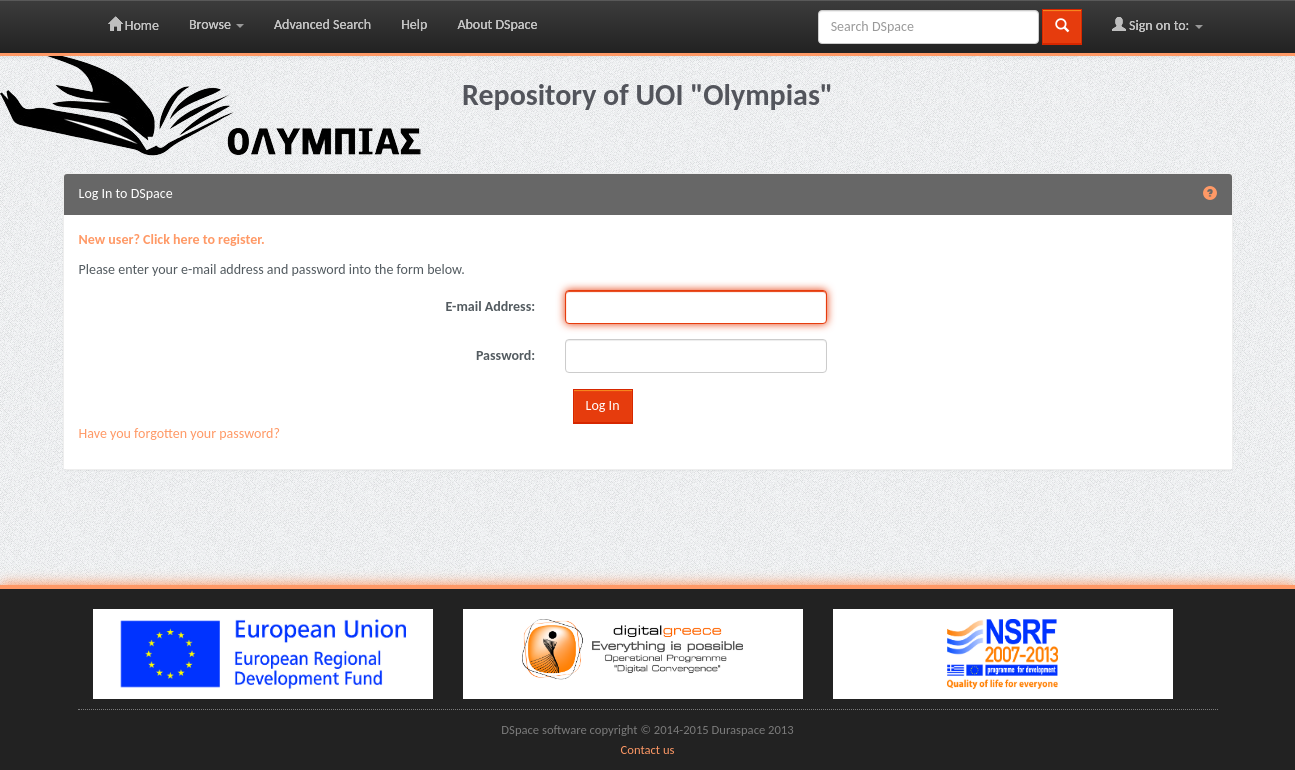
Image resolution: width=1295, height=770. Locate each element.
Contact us (648, 749)
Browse (216, 24)
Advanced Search (322, 24)
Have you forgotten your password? (179, 433)
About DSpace (497, 24)
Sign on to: (1157, 25)
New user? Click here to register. (172, 239)
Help (414, 24)
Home (133, 25)
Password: (505, 355)
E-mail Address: (491, 306)
